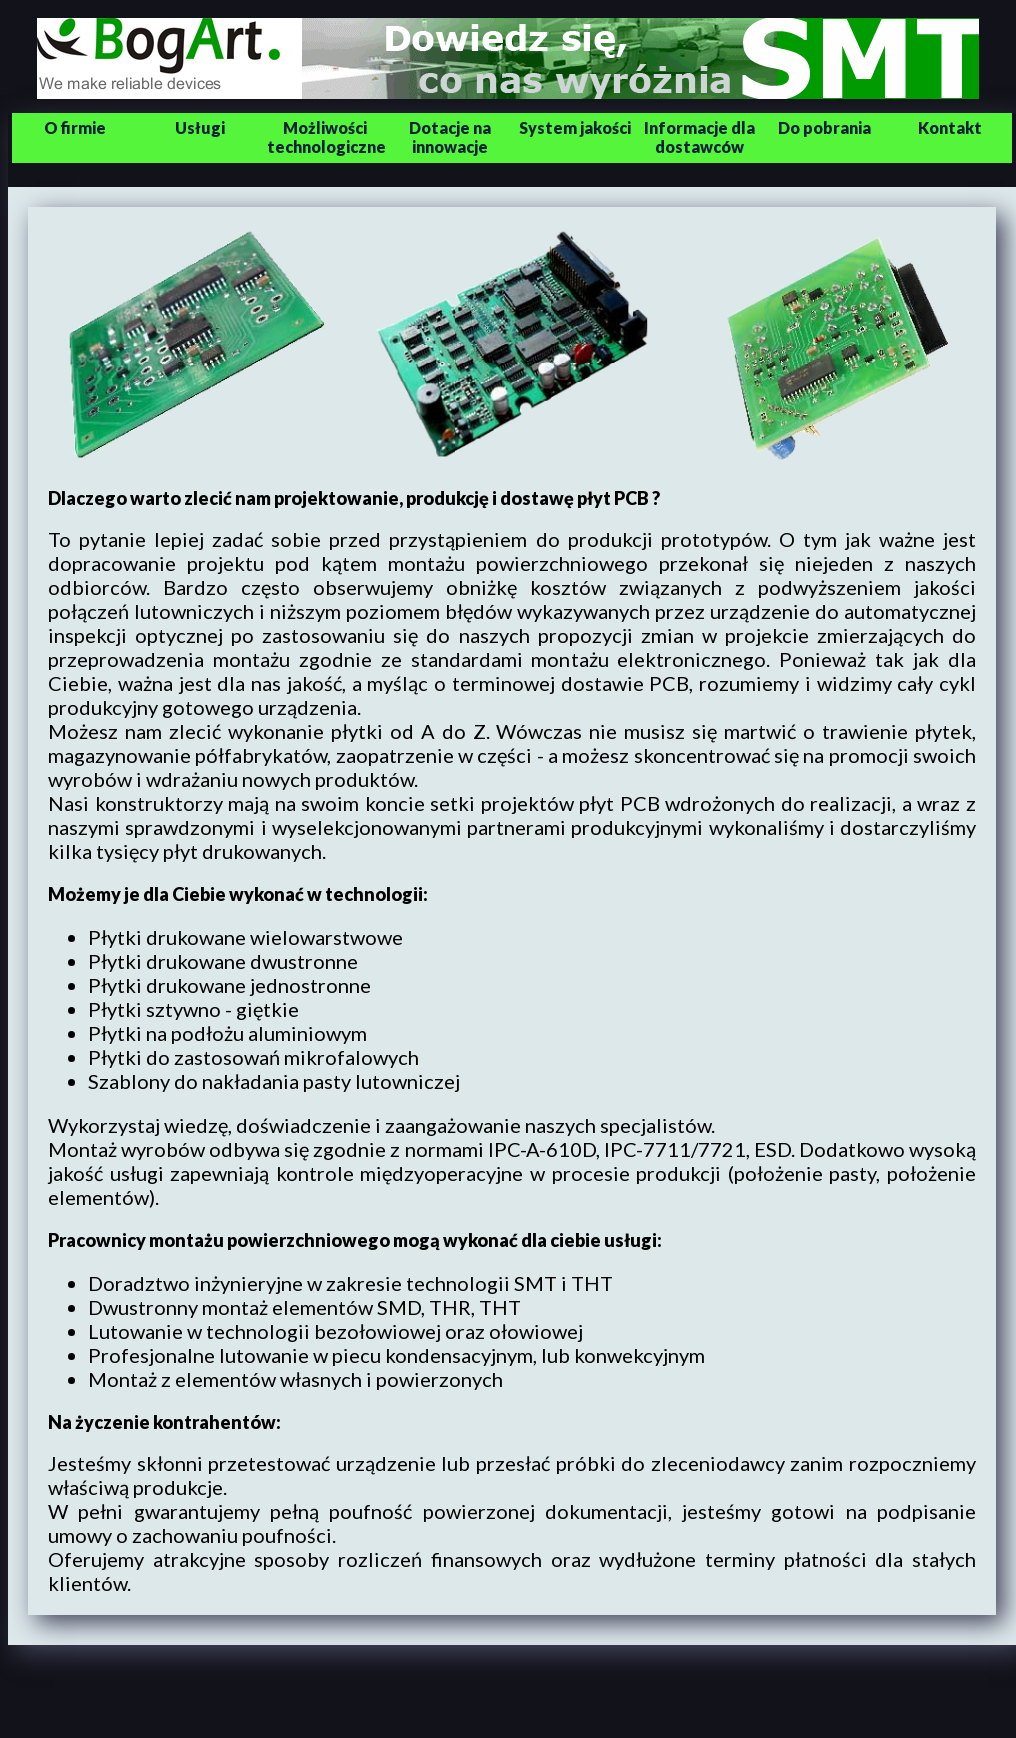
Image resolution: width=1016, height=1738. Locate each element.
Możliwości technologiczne (326, 137)
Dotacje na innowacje (450, 137)
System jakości (575, 127)
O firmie (75, 127)
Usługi (200, 127)
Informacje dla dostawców (699, 137)
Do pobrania (824, 127)
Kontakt (950, 127)
